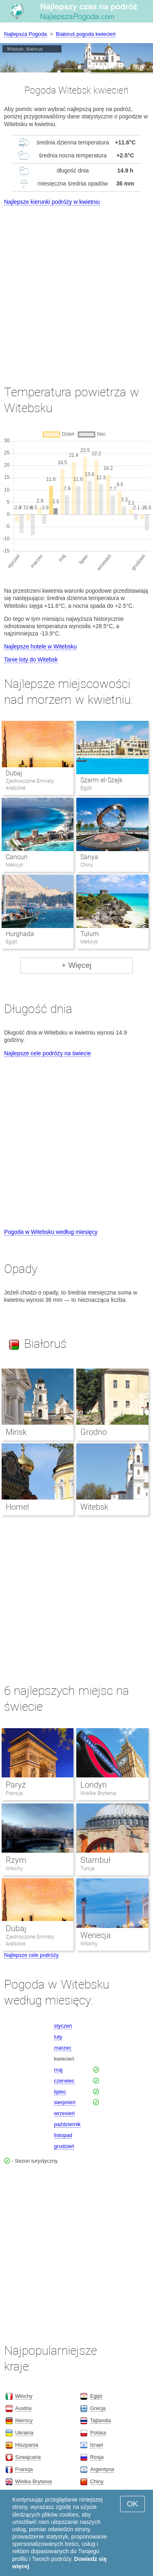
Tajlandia (100, 2420)
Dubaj (14, 773)
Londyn (93, 1785)
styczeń (63, 2026)
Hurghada (20, 934)
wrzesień (64, 2113)
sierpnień (64, 2102)
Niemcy (23, 2420)
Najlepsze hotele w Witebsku (40, 646)
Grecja (98, 2408)
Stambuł (95, 1860)
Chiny (96, 2481)
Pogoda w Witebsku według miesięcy (50, 1232)
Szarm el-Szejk (101, 780)
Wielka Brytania (98, 1793)
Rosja (96, 2457)
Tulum (89, 934)
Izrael (96, 2445)
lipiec (60, 2092)
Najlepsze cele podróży (31, 1955)
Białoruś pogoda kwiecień (86, 34)
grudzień (64, 2146)
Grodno (93, 1432)
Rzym (16, 1860)
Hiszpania (26, 2445)
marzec (62, 2048)
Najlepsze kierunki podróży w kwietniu (52, 202)
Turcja (87, 1868)
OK (132, 2504)
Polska (98, 2433)
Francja (14, 1793)
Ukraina (24, 2433)
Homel (17, 1507)
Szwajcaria (28, 2457)
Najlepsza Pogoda (25, 34)
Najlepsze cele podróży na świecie (47, 1053)
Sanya (89, 857)
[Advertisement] (76, 288)
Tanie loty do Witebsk (31, 659)
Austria (23, 2408)
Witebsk (94, 1507)
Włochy (14, 1868)
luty (58, 2037)
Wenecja (95, 1935)
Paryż (16, 1785)
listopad (63, 2135)
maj (58, 2070)
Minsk (16, 1432)
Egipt (96, 2396)
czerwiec (64, 2081)
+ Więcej (76, 965)
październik (67, 2124)
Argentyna (102, 2469)
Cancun (17, 857)
